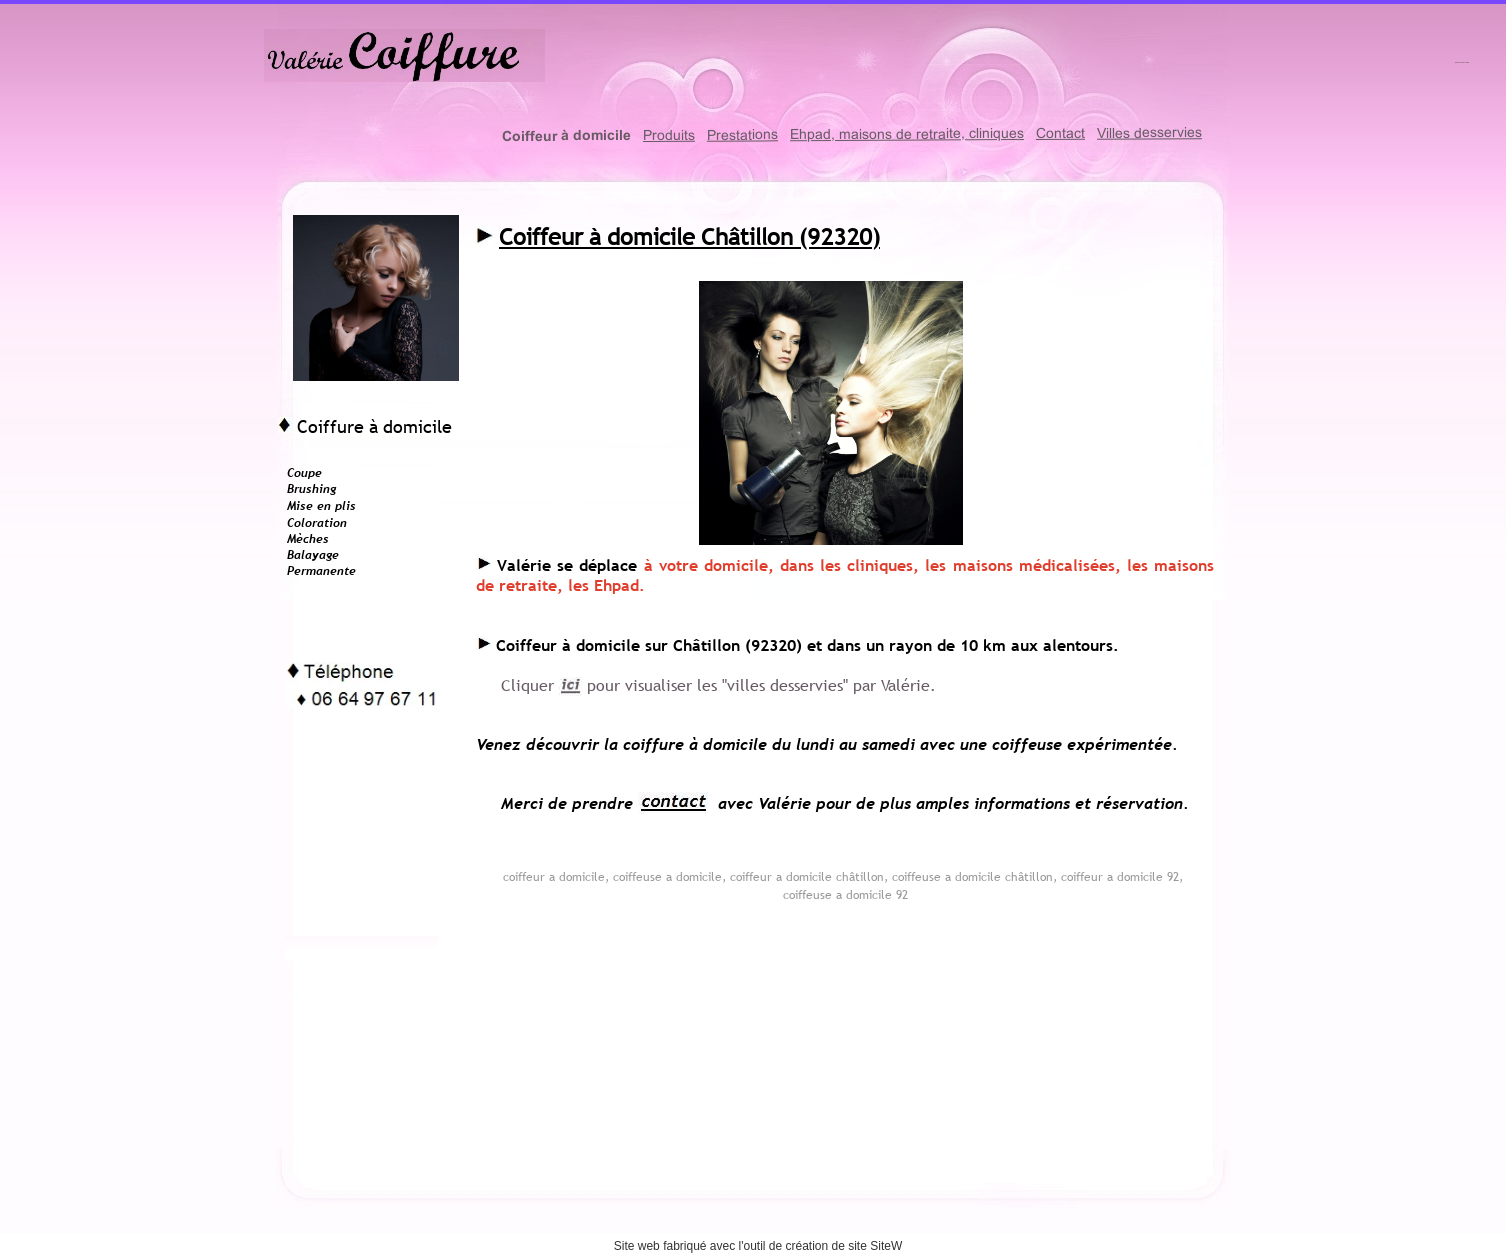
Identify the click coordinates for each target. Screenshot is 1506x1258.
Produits (669, 135)
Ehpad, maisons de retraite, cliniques (907, 133)
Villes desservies (1149, 132)
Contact (1060, 133)
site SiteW (875, 1246)
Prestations (742, 134)
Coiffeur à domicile (566, 135)
